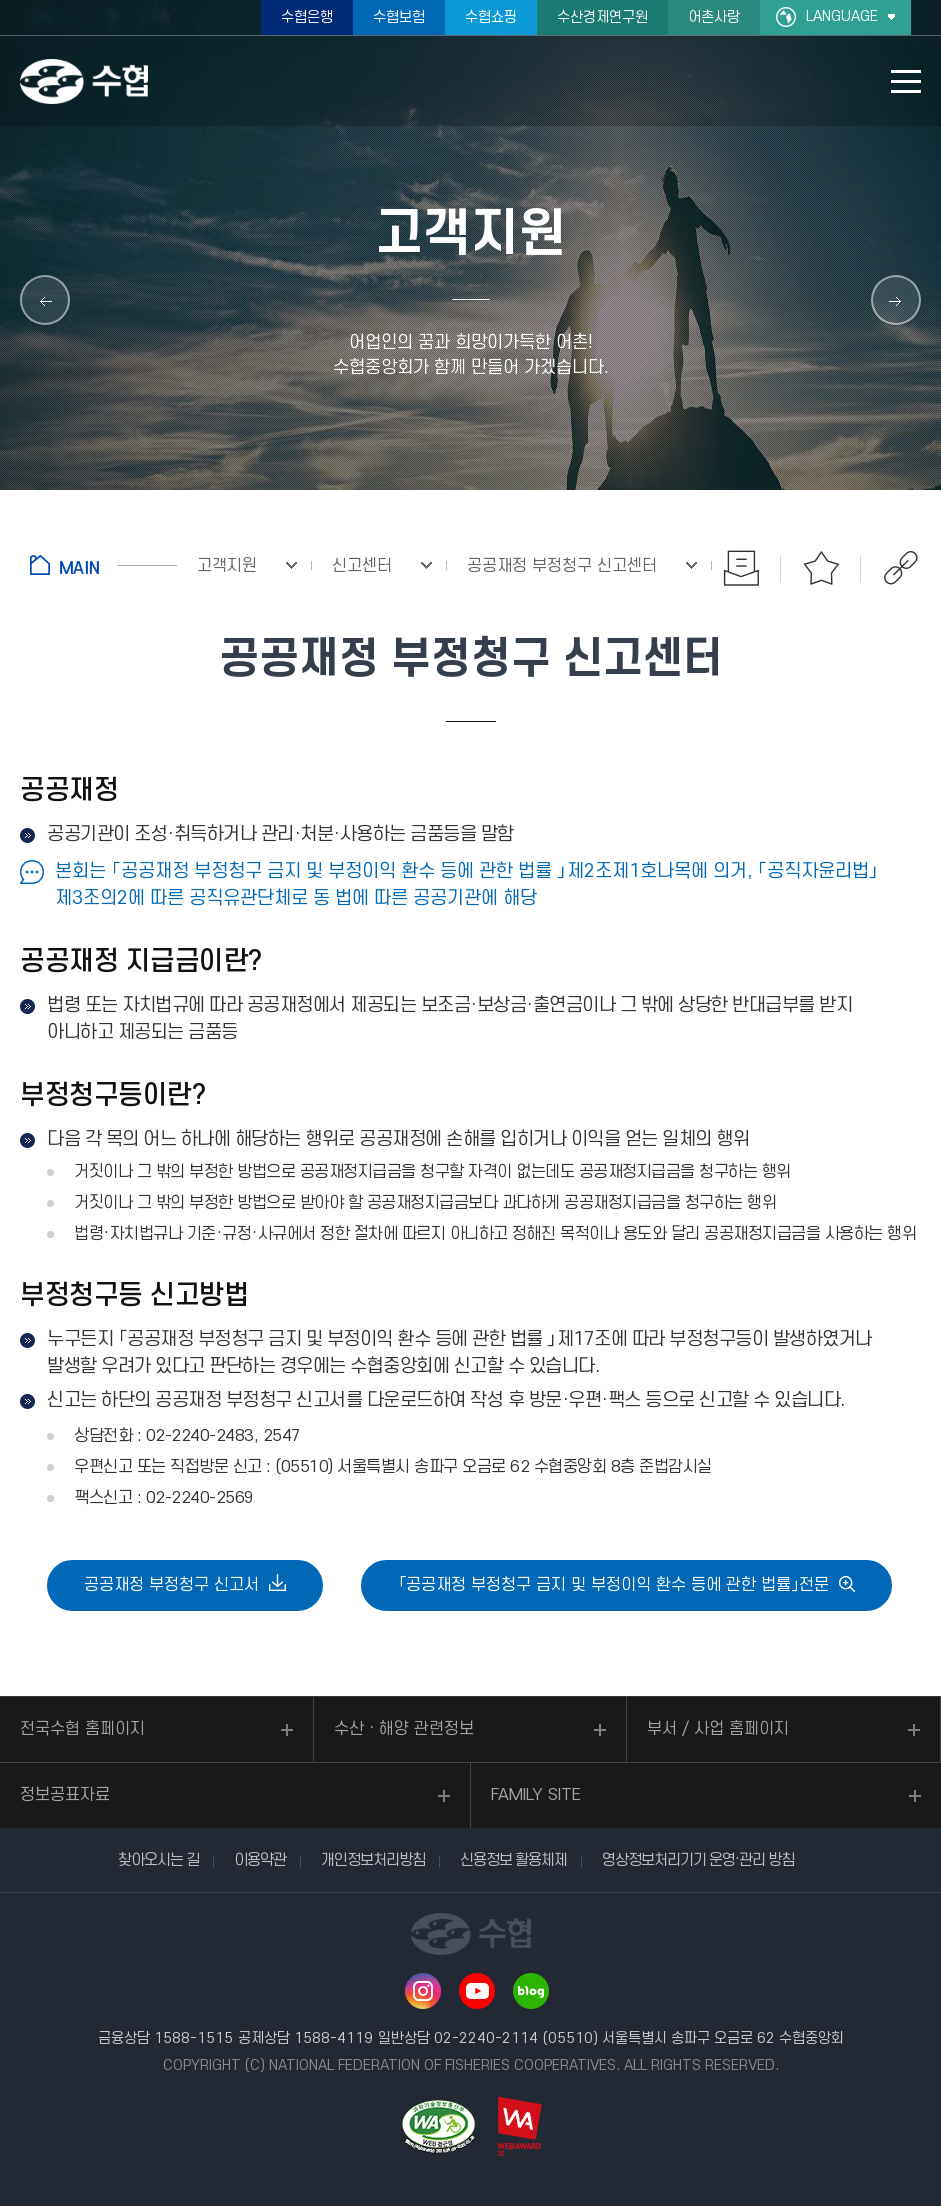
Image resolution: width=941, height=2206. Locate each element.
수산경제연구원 (602, 17)
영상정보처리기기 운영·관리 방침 (698, 1860)
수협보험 (399, 17)
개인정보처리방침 (373, 1860)
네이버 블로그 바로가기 (531, 1991)
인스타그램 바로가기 (423, 1991)
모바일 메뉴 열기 (906, 81)
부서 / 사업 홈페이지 (718, 1729)
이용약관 (260, 1860)
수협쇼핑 (491, 17)
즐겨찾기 (821, 568)
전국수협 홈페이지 (82, 1729)
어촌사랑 (714, 17)
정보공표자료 (65, 1795)
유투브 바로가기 (477, 1991)
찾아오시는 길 (158, 1860)
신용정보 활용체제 (513, 1860)
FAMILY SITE (536, 1795)
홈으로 (103, 565)
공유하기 (901, 568)
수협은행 (307, 17)
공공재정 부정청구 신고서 (171, 1585)
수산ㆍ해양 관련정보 (404, 1729)
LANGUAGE (842, 16)
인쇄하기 (741, 568)
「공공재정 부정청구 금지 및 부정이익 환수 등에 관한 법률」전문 (613, 1585)
